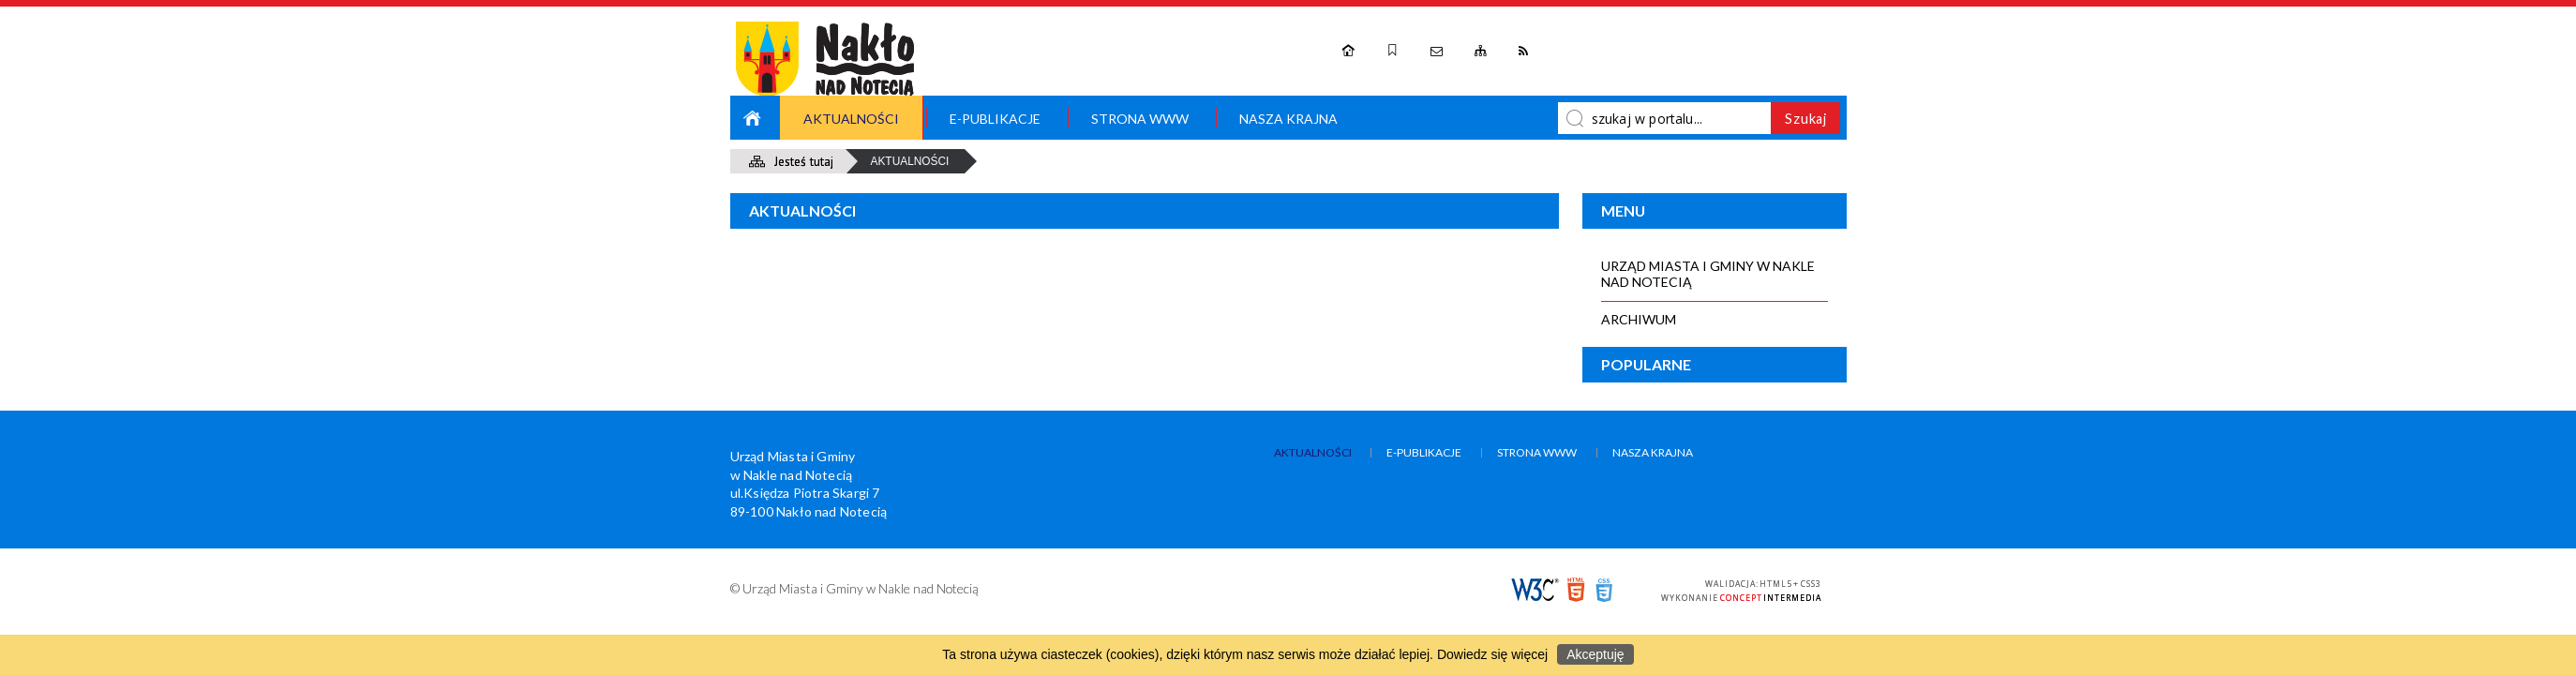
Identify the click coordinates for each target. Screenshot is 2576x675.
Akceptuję (1595, 654)
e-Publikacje (995, 119)
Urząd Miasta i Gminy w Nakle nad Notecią (1708, 274)
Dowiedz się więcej (1492, 654)
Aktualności (851, 119)
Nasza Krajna (1288, 119)
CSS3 (1604, 590)
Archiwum (1638, 319)
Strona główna (753, 118)
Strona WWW (1140, 119)
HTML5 (1575, 590)
